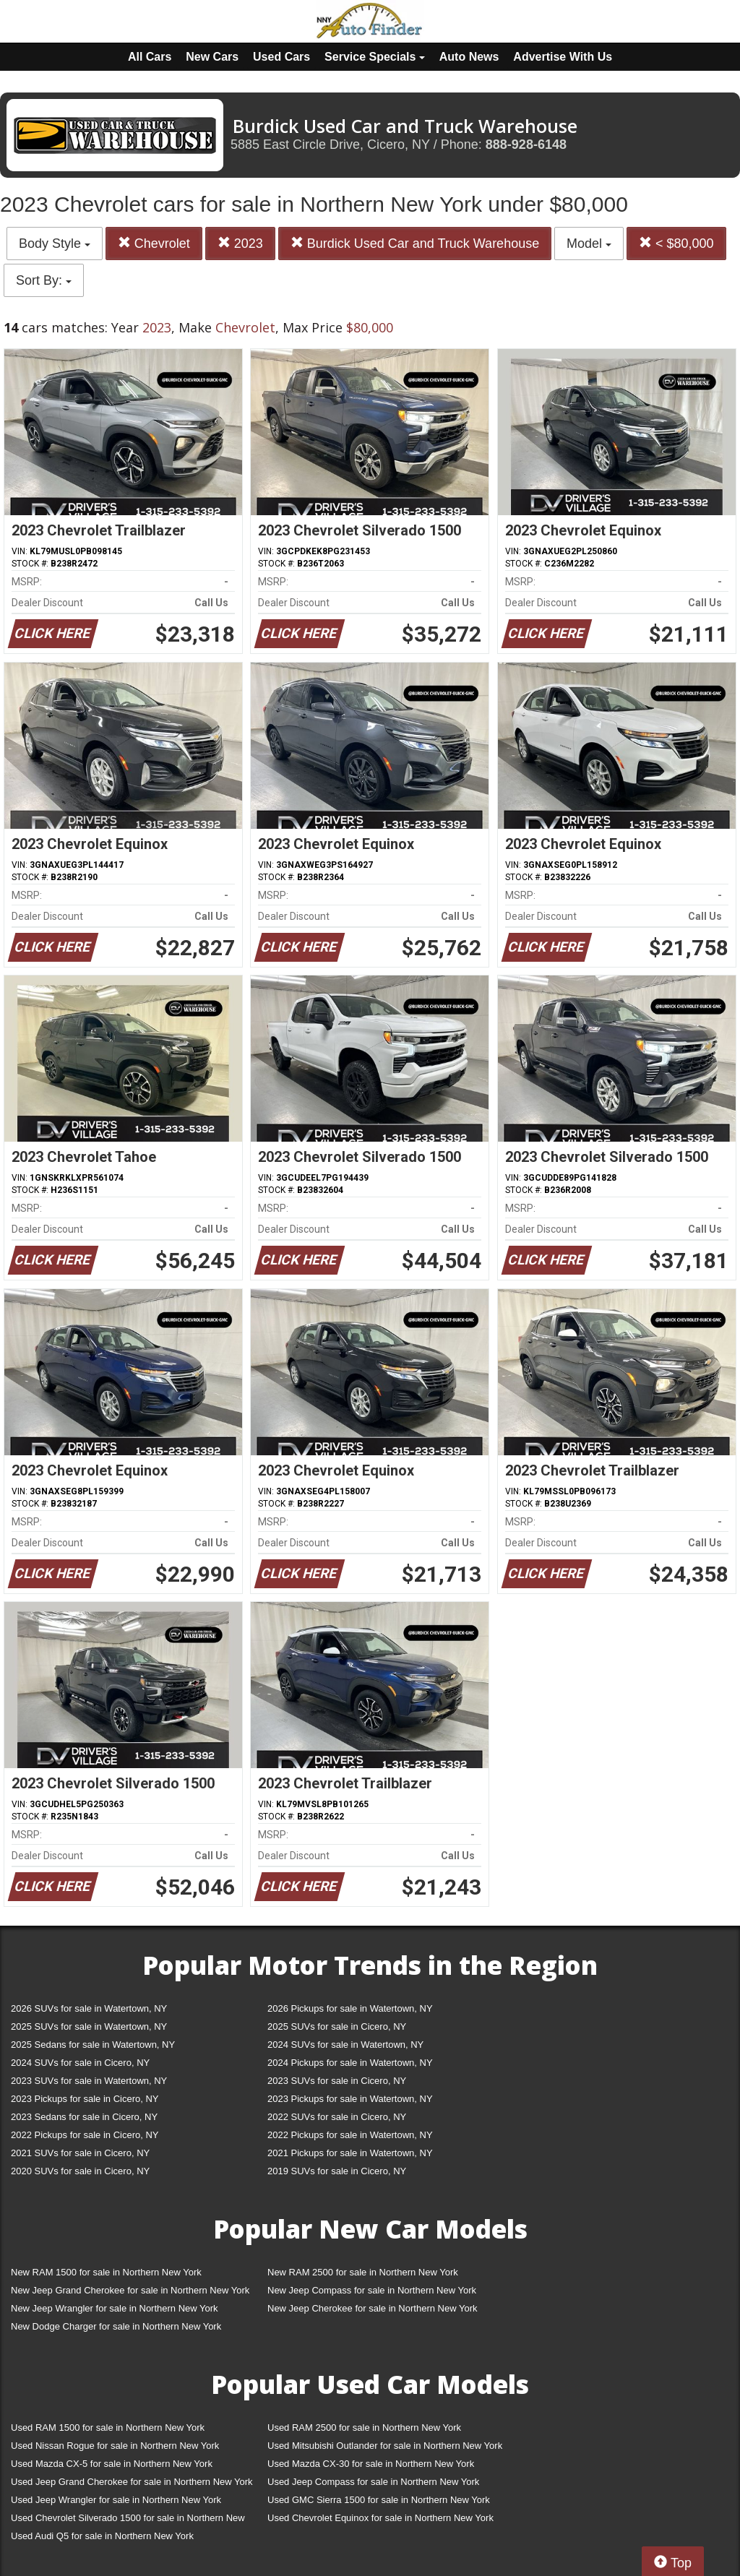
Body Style (54, 243)
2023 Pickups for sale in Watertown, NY (350, 2098)
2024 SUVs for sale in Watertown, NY (345, 2044)
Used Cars (281, 57)
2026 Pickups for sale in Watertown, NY (350, 2008)
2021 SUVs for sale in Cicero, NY (80, 2153)
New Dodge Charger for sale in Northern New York (116, 2326)
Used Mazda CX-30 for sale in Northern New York (370, 2463)
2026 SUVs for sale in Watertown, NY (89, 2008)
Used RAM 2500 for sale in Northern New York (364, 2427)
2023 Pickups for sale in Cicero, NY (84, 2098)
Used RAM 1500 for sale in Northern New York (108, 2427)
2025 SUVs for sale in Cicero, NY (336, 2026)
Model (589, 243)
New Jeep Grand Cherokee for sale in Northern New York (130, 2290)
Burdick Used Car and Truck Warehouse (415, 243)
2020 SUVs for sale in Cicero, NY (80, 2171)
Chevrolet (154, 243)
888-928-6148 (526, 144)
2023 (240, 243)
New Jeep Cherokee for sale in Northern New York (372, 2308)
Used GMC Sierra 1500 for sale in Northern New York (378, 2499)
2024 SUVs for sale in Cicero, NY (80, 2062)
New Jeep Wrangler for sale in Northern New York (114, 2308)
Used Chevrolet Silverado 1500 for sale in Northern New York (128, 2520)
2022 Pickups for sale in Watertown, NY (350, 2134)
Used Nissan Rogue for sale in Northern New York (115, 2445)
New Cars (212, 57)
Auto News (469, 57)
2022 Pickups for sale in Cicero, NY (84, 2134)
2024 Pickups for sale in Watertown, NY (350, 2062)
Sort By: (44, 280)
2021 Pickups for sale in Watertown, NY (350, 2153)
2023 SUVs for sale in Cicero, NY (336, 2080)
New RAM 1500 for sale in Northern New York (106, 2272)
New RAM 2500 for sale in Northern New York (362, 2272)
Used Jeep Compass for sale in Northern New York (373, 2481)
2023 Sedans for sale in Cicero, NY (84, 2116)
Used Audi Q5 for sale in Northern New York (102, 2535)
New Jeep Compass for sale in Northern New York (371, 2290)
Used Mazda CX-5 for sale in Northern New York (111, 2463)
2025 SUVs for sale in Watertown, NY (89, 2026)
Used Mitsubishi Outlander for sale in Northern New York (384, 2445)
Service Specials (374, 57)
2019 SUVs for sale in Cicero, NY (336, 2171)
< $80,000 (676, 243)
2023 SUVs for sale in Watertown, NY (89, 2080)
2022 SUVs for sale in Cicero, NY (336, 2116)
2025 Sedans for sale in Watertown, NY (93, 2044)
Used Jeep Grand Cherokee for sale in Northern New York (132, 2481)
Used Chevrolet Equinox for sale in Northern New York (380, 2517)
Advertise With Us (562, 57)
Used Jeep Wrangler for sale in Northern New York (116, 2499)
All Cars (149, 57)
